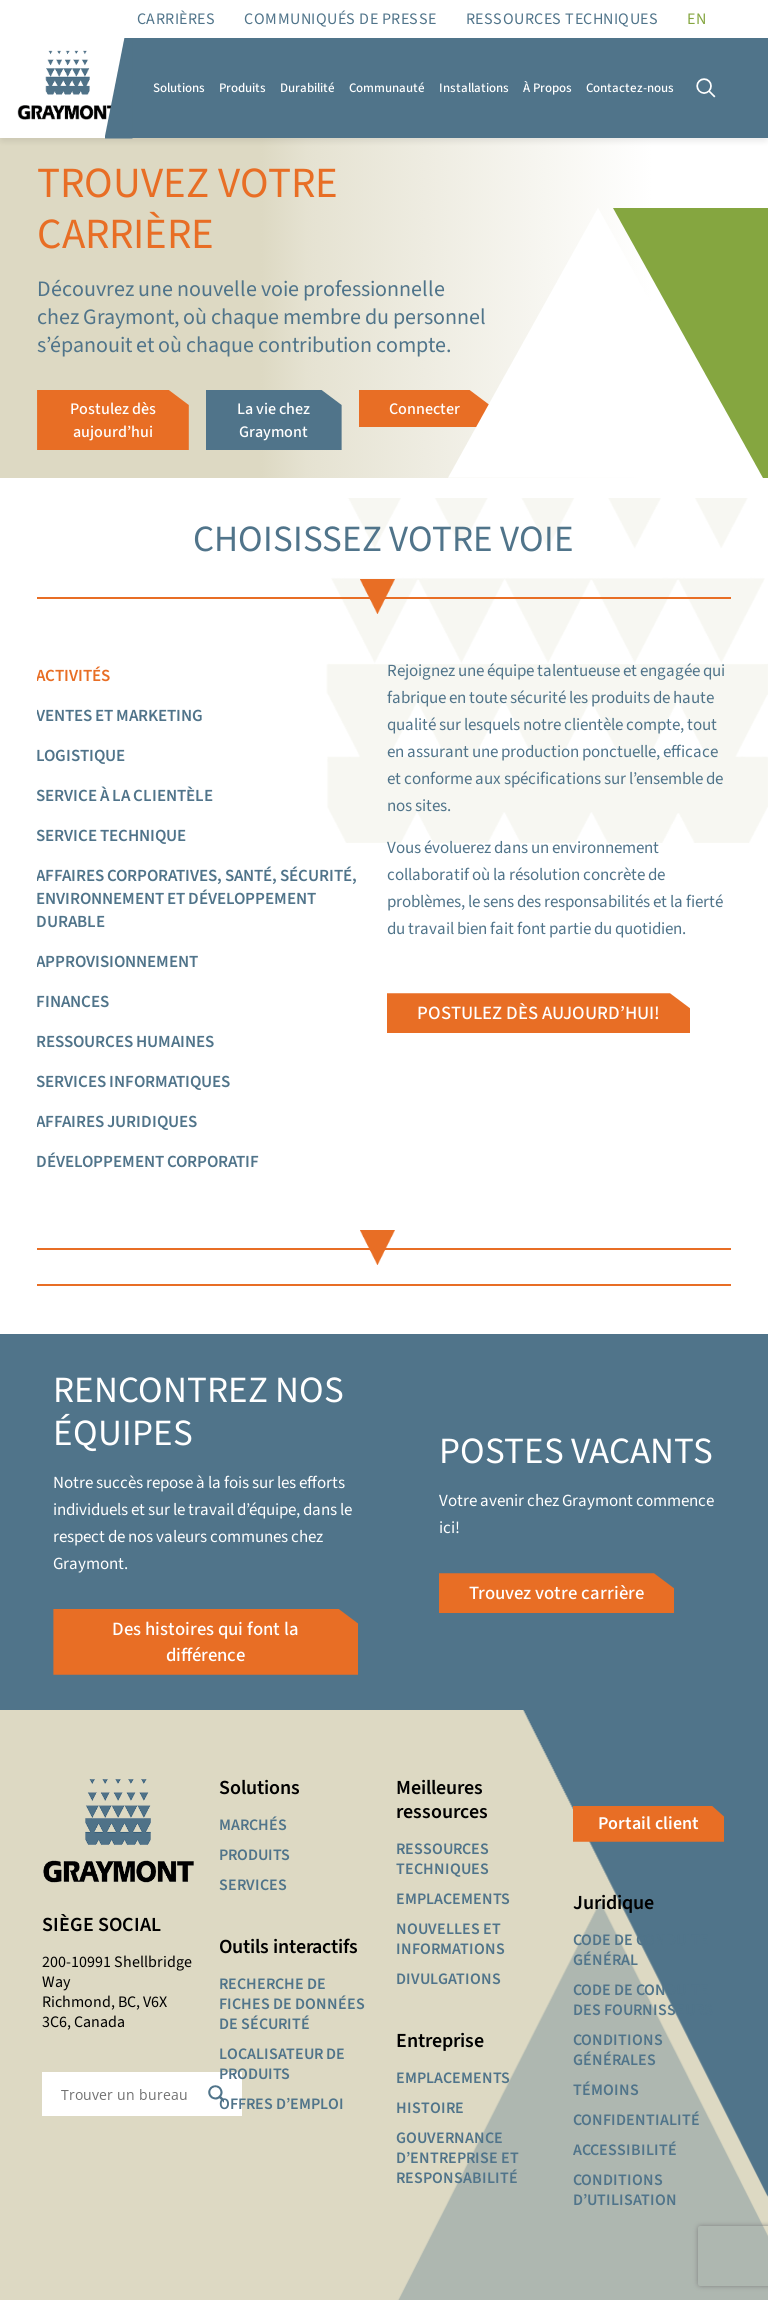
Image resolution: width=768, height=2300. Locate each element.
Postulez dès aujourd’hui (113, 419)
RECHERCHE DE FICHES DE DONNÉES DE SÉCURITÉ (292, 2005)
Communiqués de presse (340, 19)
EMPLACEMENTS (453, 1900)
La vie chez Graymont (273, 419)
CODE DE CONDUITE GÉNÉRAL (641, 1951)
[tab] (211, 675)
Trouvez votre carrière (558, 1593)
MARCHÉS (253, 1826)
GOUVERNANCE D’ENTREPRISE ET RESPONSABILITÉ (457, 2159)
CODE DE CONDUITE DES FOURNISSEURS (643, 2001)
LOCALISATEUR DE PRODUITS (282, 2065)
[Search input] (129, 2095)
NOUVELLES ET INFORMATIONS (450, 1940)
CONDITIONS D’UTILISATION (625, 2191)
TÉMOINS (606, 2091)
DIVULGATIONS (448, 1980)
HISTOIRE (430, 2109)
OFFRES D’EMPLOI (281, 2105)
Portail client (648, 1824)
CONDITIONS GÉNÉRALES (618, 2051)
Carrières (176, 19)
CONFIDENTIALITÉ (636, 2121)
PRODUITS (254, 1856)
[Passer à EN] (696, 19)
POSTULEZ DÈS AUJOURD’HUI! (536, 1010)
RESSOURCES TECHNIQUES (562, 19)
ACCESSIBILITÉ (625, 2151)
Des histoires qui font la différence (205, 1642)
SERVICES (253, 1886)
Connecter (424, 408)
